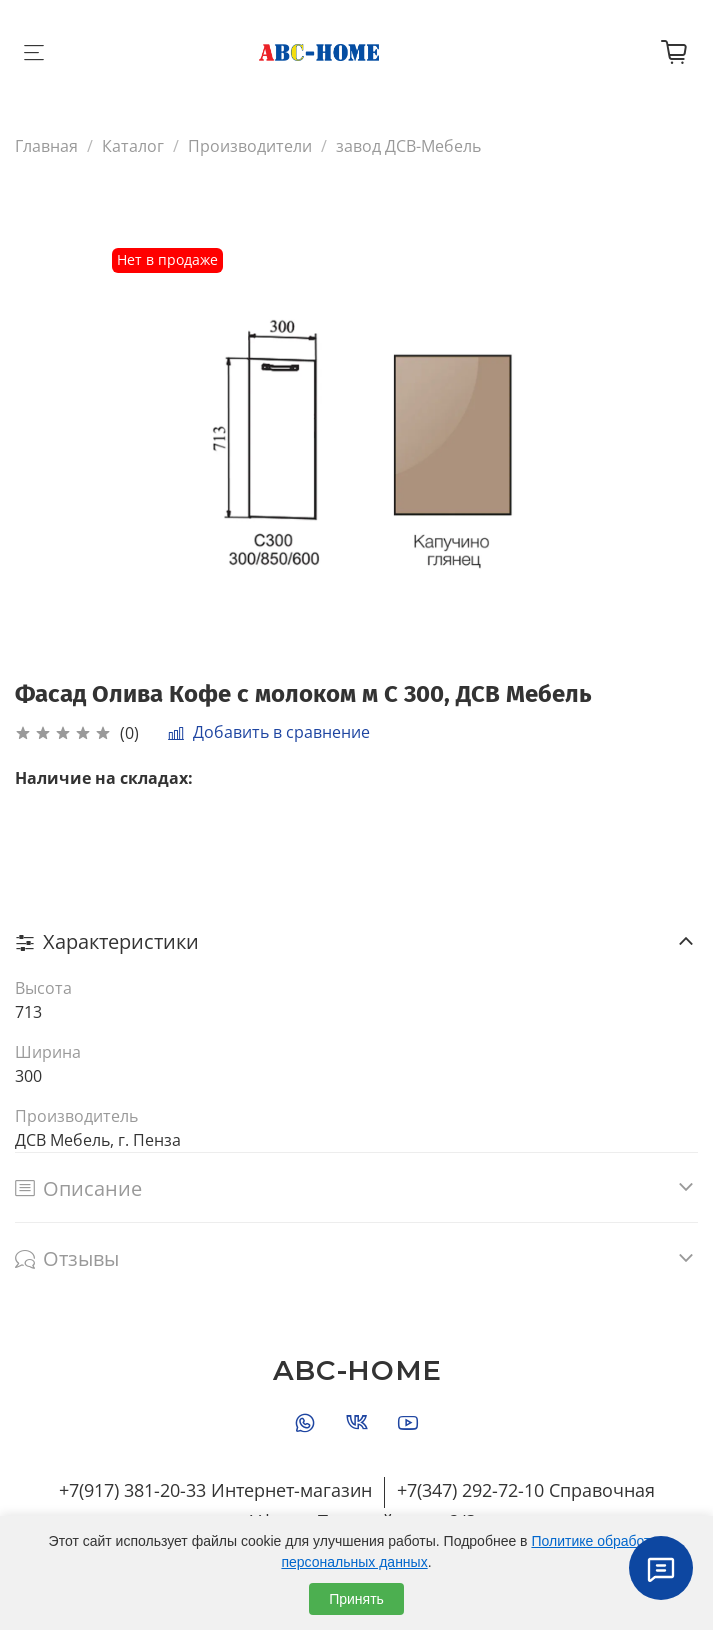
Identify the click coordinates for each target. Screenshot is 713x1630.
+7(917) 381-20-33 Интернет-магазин (215, 1490)
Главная (46, 146)
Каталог (133, 146)
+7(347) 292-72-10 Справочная (526, 1490)
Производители (250, 146)
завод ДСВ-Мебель (408, 146)
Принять (356, 1599)
